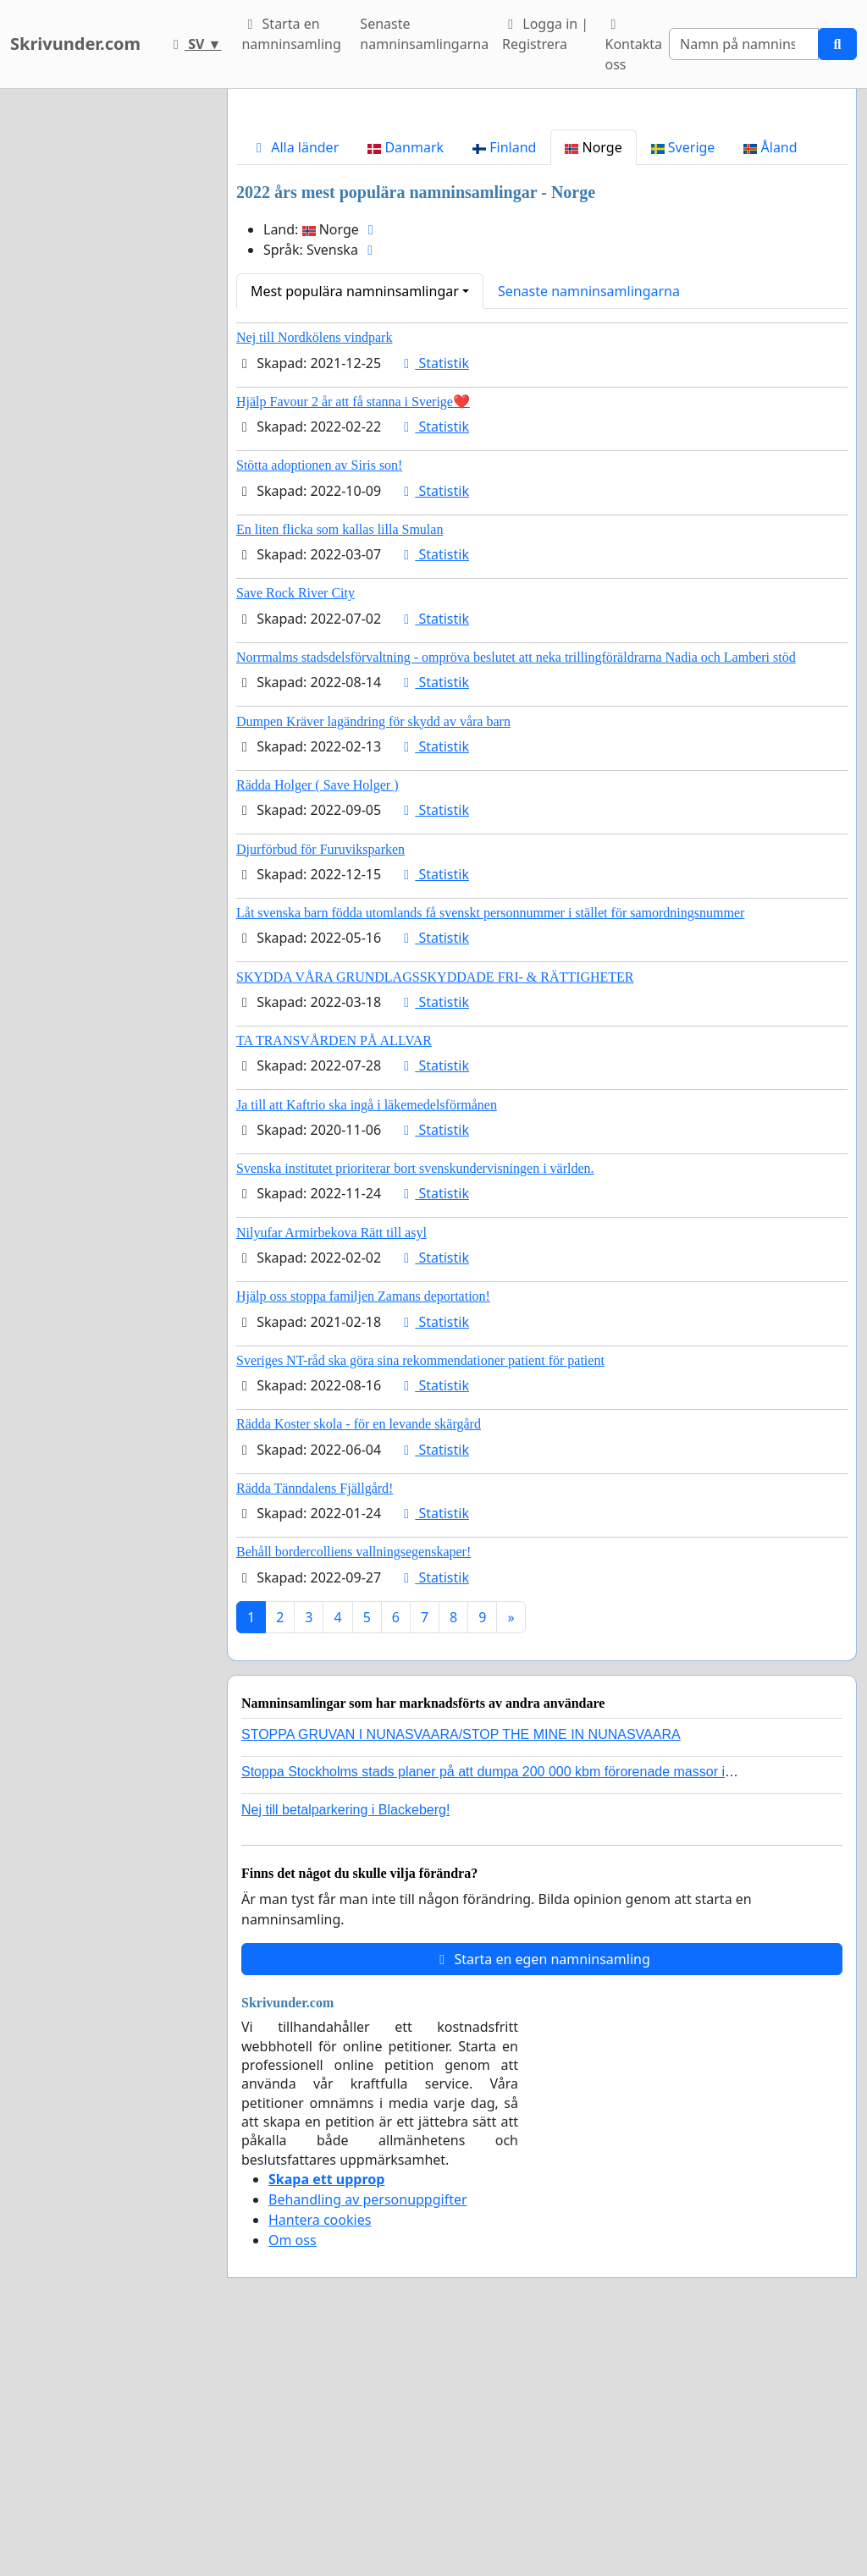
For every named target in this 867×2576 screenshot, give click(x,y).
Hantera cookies (319, 2456)
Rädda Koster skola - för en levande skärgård (358, 1661)
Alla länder (295, 384)
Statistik (433, 600)
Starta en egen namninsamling (542, 2196)
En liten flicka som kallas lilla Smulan (339, 766)
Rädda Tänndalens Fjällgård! (314, 1725)
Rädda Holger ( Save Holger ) (317, 1022)
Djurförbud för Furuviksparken (320, 1086)
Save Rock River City (295, 830)
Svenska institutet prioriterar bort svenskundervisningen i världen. (415, 1405)
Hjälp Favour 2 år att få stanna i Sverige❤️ (353, 638)
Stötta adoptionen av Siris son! (319, 702)
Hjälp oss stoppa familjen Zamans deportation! (363, 1533)
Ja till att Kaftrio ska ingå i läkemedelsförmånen (366, 1342)
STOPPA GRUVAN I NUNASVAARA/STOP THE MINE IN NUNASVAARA (461, 1971)
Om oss (292, 2477)
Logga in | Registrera (545, 33)
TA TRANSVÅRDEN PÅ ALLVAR (334, 1277)
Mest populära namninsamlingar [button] (355, 528)
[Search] (744, 44)
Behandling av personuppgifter (367, 2436)
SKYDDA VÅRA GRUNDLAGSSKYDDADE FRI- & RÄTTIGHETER (435, 1214)
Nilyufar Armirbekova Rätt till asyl (331, 1469)
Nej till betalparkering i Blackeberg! (345, 2046)
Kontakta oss (633, 46)
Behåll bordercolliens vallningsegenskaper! (353, 1788)
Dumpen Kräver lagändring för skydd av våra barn (373, 958)
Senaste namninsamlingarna (424, 33)
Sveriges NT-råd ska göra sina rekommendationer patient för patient (420, 1597)
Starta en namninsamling (290, 33)
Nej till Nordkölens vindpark (314, 574)
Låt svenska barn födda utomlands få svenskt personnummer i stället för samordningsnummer (490, 1149)
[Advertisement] (542, 234)
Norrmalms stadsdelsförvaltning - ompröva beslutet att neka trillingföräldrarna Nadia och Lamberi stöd (516, 894)
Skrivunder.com (75, 43)
